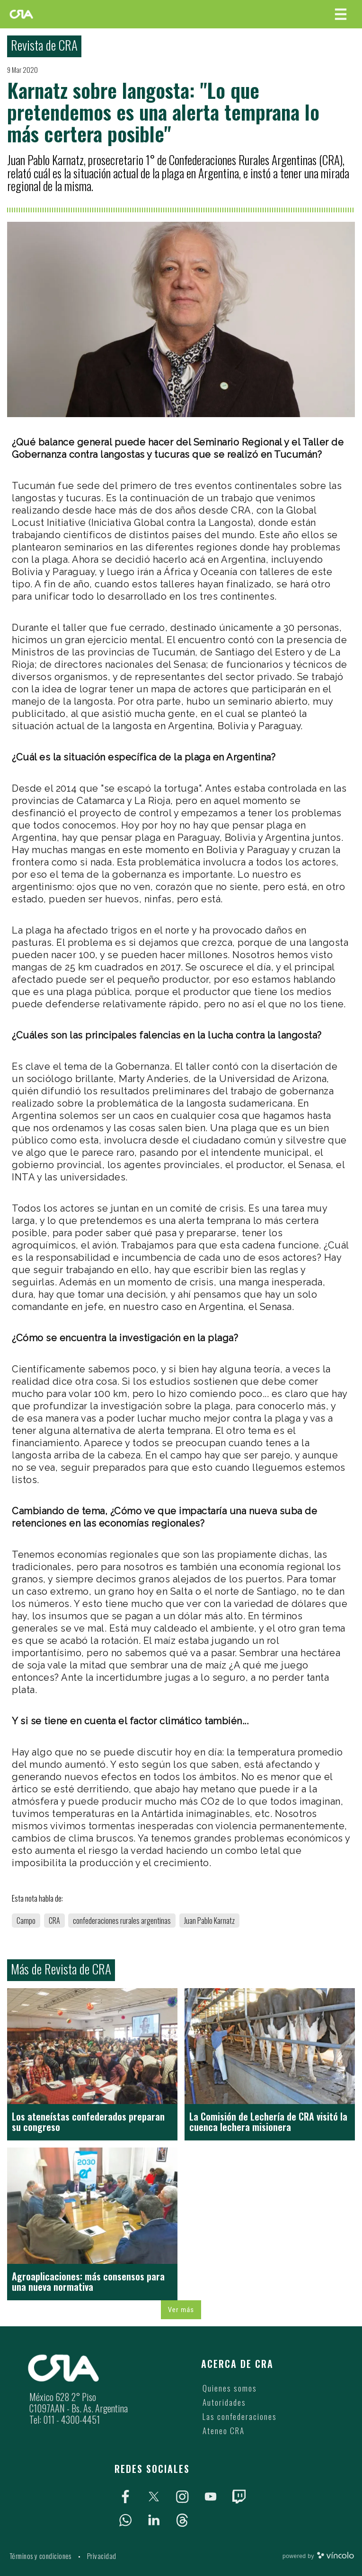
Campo (26, 1920)
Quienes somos (230, 2388)
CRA (54, 1920)
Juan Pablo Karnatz (209, 1920)
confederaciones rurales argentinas (122, 1920)
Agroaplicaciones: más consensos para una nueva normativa (88, 2281)
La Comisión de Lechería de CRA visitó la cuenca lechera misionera (268, 2121)
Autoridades (224, 2402)
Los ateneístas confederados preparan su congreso (88, 2121)
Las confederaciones (240, 2416)
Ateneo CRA (224, 2430)
